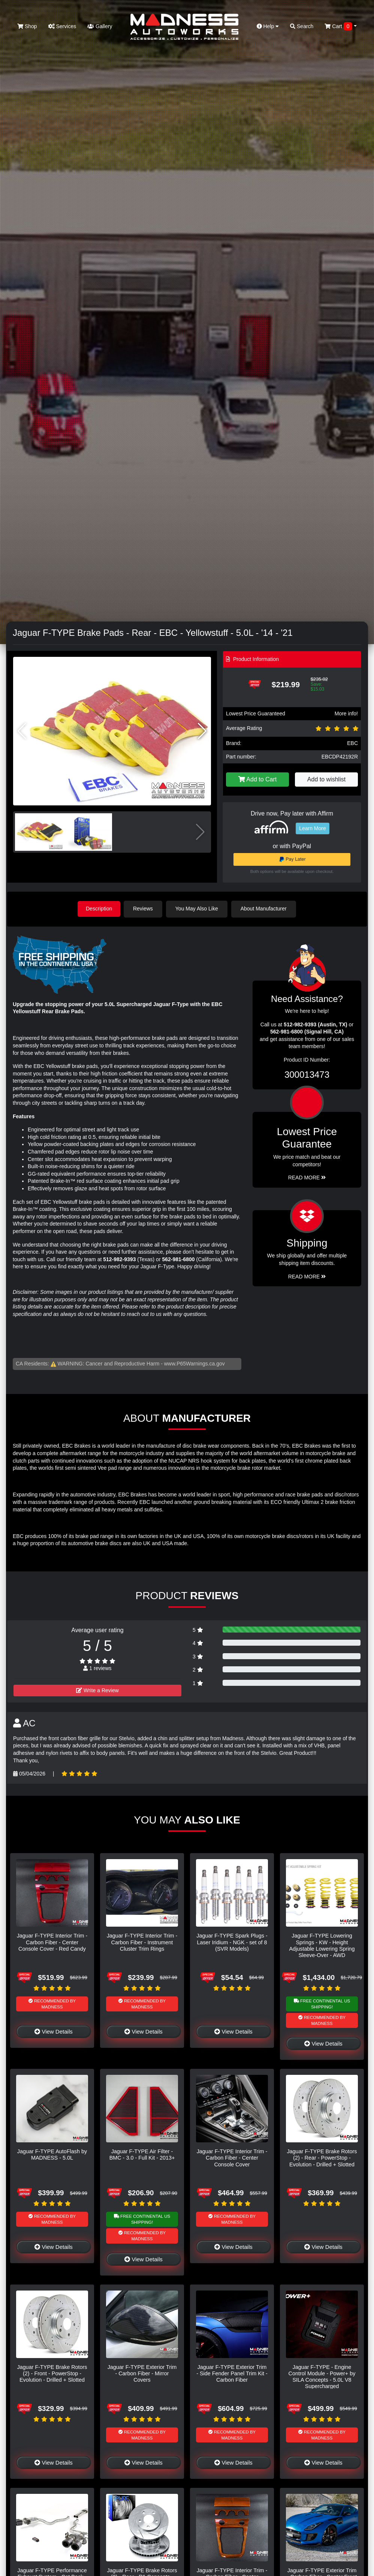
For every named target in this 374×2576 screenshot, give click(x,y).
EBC (352, 743)
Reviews (144, 909)
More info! (346, 713)
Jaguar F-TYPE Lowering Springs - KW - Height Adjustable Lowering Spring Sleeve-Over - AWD (322, 1945)
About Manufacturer (265, 909)
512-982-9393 (119, 1259)
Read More (307, 1177)
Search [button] (301, 26)
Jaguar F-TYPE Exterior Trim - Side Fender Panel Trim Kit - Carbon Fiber (232, 2372)
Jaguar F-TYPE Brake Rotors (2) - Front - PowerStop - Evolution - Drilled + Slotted (52, 2372)
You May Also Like (198, 909)
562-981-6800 (178, 1259)
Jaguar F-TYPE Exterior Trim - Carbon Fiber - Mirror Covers (142, 2372)
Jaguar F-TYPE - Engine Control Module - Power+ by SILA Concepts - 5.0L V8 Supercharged (322, 2376)
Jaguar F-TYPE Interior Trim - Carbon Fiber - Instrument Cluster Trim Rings (142, 1941)
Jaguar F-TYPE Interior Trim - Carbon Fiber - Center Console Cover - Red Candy (52, 1941)
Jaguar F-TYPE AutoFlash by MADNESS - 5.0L (52, 2154)
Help (268, 26)
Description (99, 909)
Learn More (312, 828)
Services (62, 26)
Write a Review (97, 1690)
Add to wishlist (326, 779)
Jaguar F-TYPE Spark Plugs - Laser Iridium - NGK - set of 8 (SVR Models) (232, 1941)
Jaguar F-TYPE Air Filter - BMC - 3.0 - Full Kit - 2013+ (142, 2154)
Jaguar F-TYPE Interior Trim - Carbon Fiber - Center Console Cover (232, 2157)
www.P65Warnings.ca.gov (194, 1363)
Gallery (99, 26)
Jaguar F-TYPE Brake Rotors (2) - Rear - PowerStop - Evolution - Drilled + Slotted (322, 2157)
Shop (27, 26)
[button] (202, 731)
